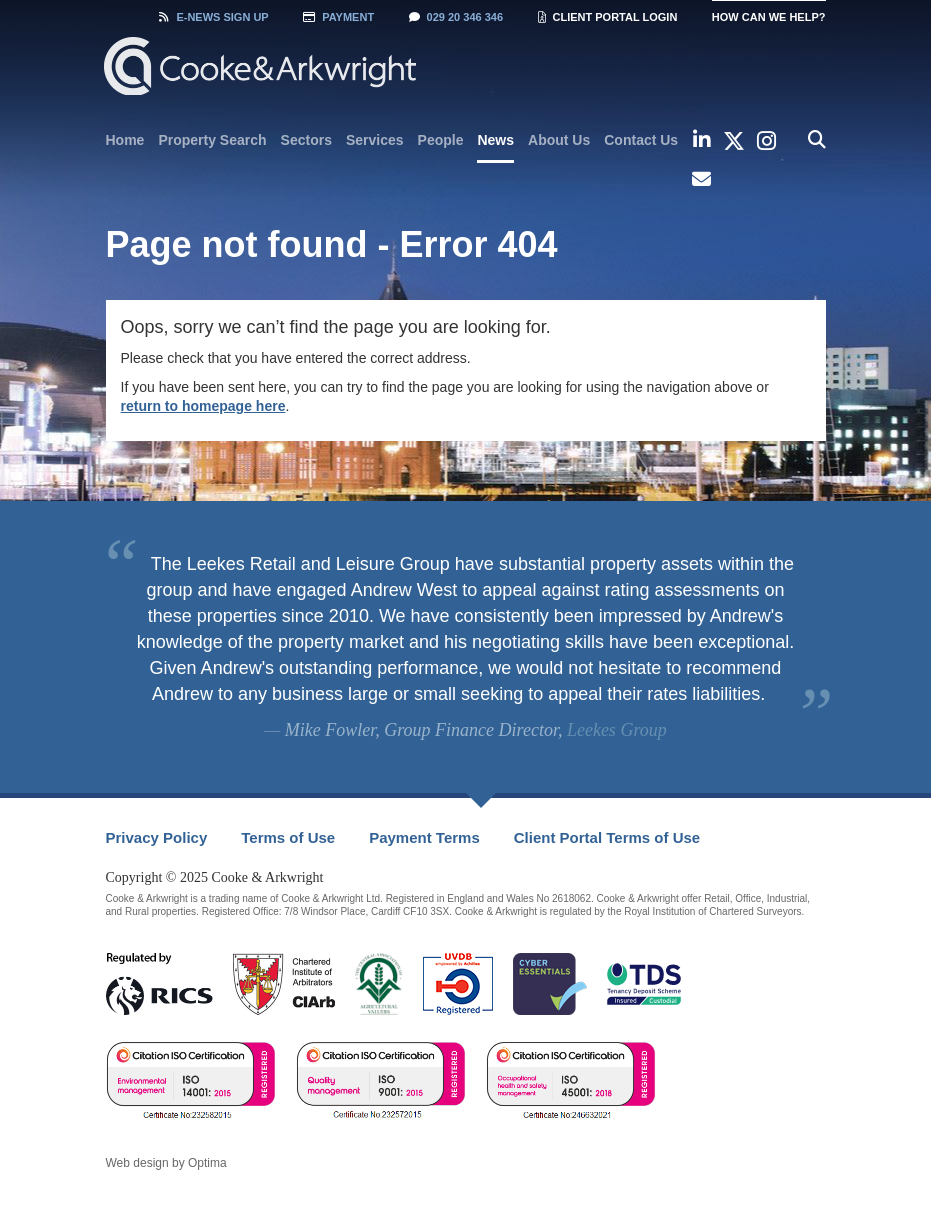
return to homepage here (203, 406)
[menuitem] (125, 140)
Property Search (212, 140)
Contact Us (641, 140)
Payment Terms (424, 837)
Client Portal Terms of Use (607, 837)
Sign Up (213, 17)
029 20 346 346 (456, 17)
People (441, 140)
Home (125, 140)
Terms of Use (288, 837)
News (495, 140)
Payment (338, 17)
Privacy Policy (157, 837)
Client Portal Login (608, 17)
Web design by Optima (166, 1163)
